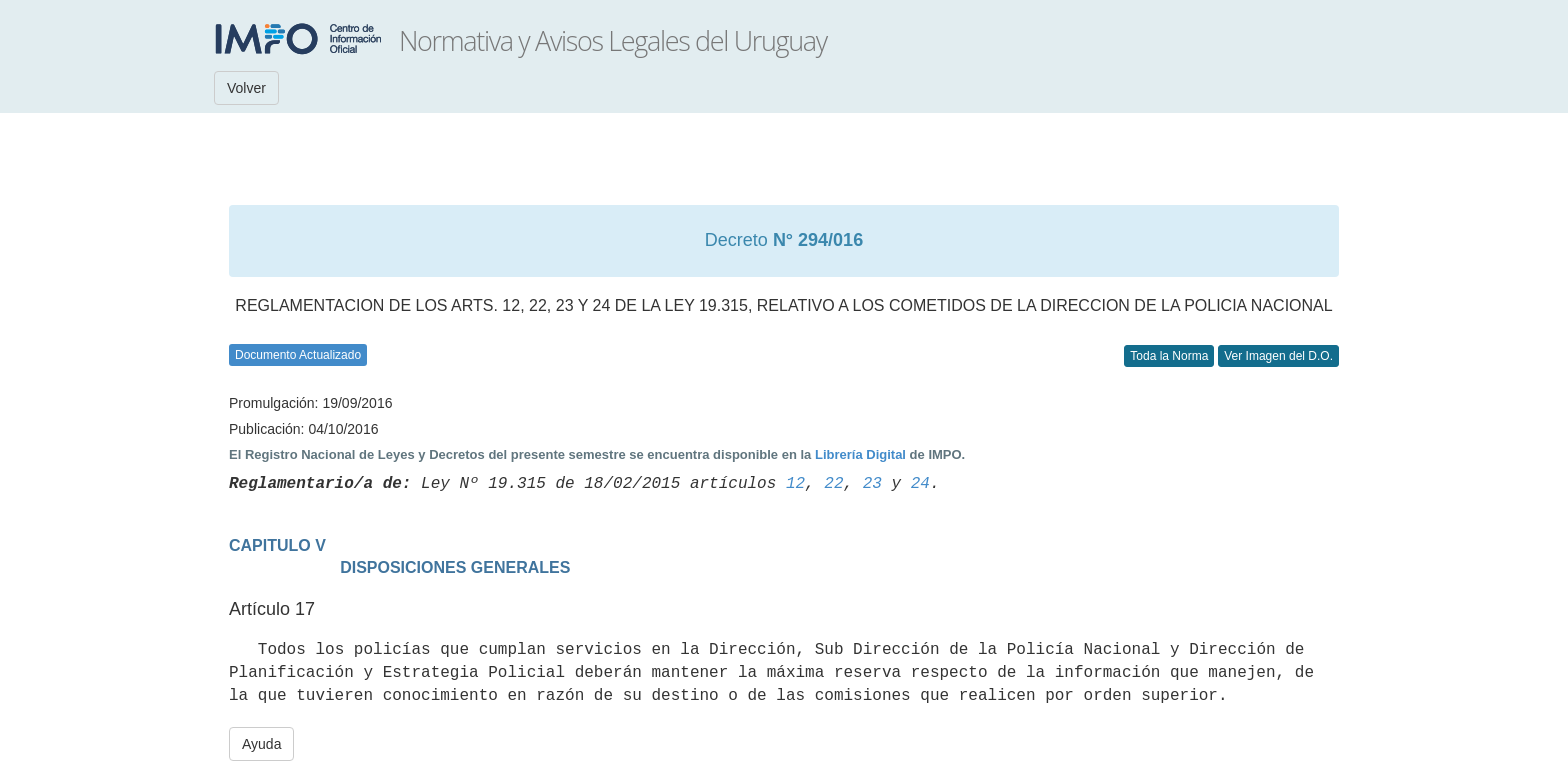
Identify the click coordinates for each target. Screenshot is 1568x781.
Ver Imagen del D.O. (1278, 356)
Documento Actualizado (298, 355)
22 (833, 484)
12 (795, 484)
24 (920, 484)
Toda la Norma (1169, 356)
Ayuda (261, 744)
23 (872, 484)
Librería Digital (860, 454)
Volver (246, 88)
